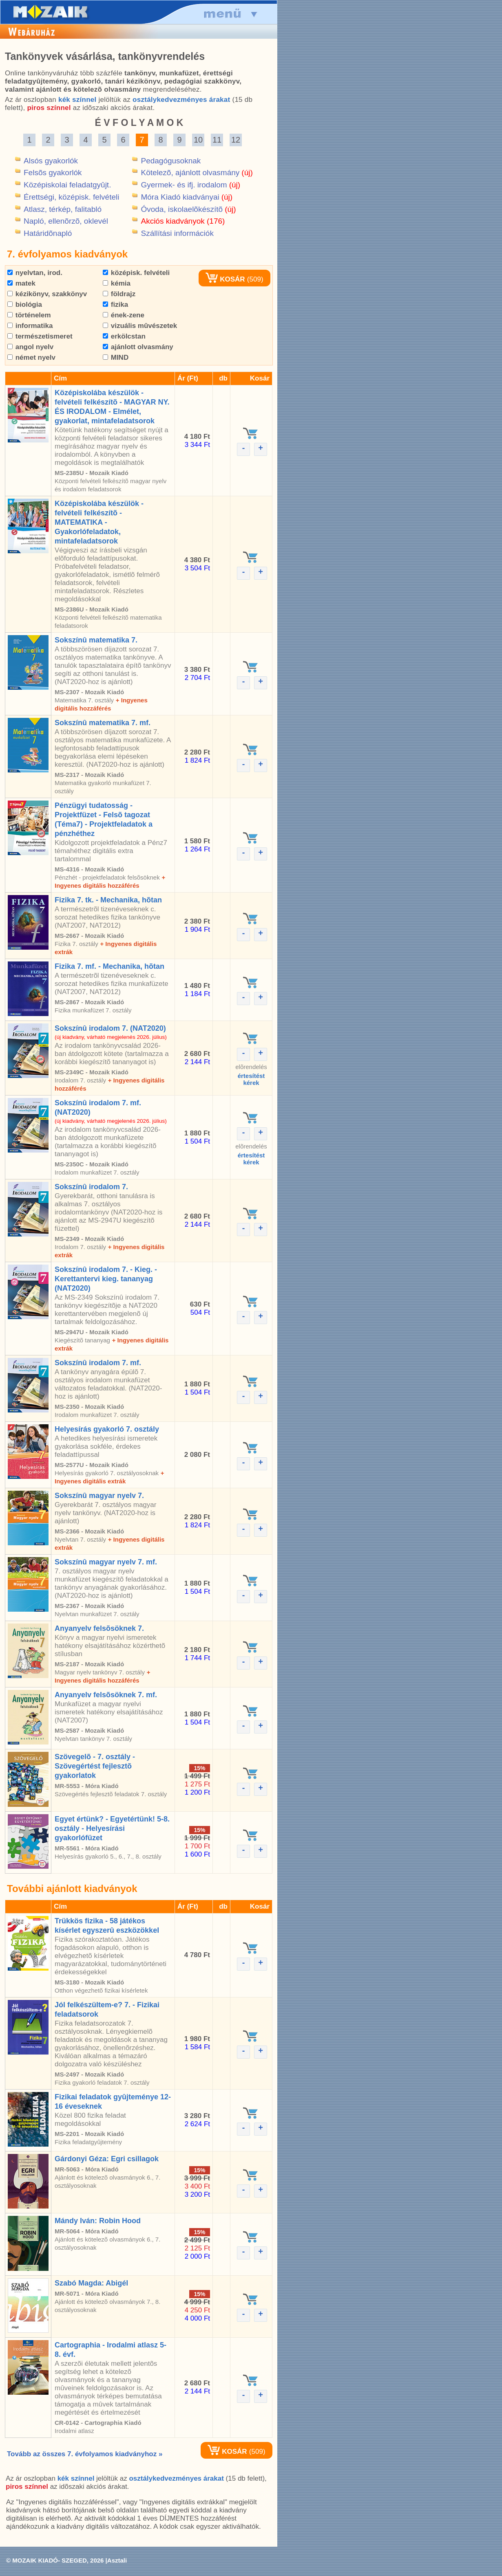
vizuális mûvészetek (140, 326)
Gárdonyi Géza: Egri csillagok (107, 2159)
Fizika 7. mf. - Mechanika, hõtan (109, 966)
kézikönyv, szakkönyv (47, 294)
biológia (24, 304)
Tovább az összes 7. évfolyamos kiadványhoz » (84, 2454)
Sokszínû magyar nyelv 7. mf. (106, 1562)
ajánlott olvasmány (138, 347)
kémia (116, 283)
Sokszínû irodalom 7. (91, 1187)
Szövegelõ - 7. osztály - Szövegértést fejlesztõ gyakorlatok (95, 1766)
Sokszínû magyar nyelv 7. (99, 1495)
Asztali (117, 2560)
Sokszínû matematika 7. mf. (102, 723)
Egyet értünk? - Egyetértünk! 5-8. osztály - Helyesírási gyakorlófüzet (112, 1828)
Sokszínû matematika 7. (96, 640)
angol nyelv (30, 347)
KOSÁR (225, 279)
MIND (115, 357)
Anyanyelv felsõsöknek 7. (99, 1628)
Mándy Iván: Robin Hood (98, 2221)
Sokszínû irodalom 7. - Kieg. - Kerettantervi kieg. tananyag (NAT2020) (106, 1278)
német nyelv (31, 357)
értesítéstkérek (251, 1079)
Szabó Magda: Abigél (91, 2283)
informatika (30, 326)
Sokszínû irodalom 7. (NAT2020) (110, 1028)
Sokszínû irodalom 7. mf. (98, 1363)
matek (21, 283)
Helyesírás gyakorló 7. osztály (107, 1429)
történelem (29, 315)
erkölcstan (124, 336)
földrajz (119, 294)
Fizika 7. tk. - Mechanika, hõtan (108, 900)
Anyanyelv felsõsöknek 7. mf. (106, 1695)
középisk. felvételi (136, 273)
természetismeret (40, 336)
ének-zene (123, 315)
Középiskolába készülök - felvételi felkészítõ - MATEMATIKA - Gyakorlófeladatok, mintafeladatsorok (99, 522)
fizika (115, 304)
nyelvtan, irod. (34, 273)
